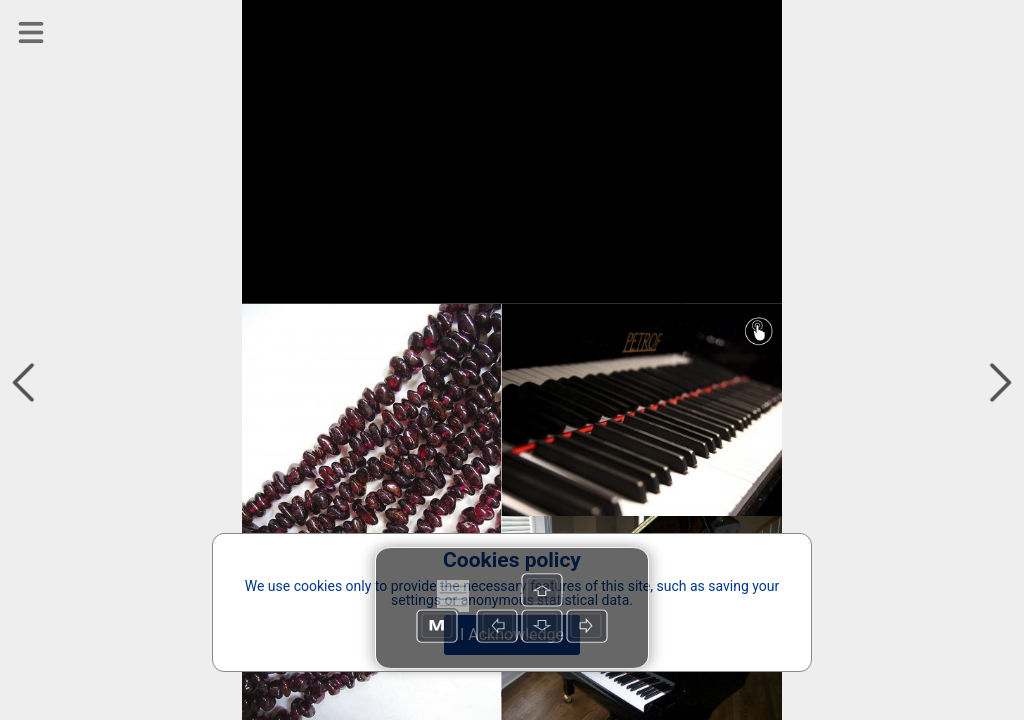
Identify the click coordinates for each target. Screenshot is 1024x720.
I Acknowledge (512, 634)
